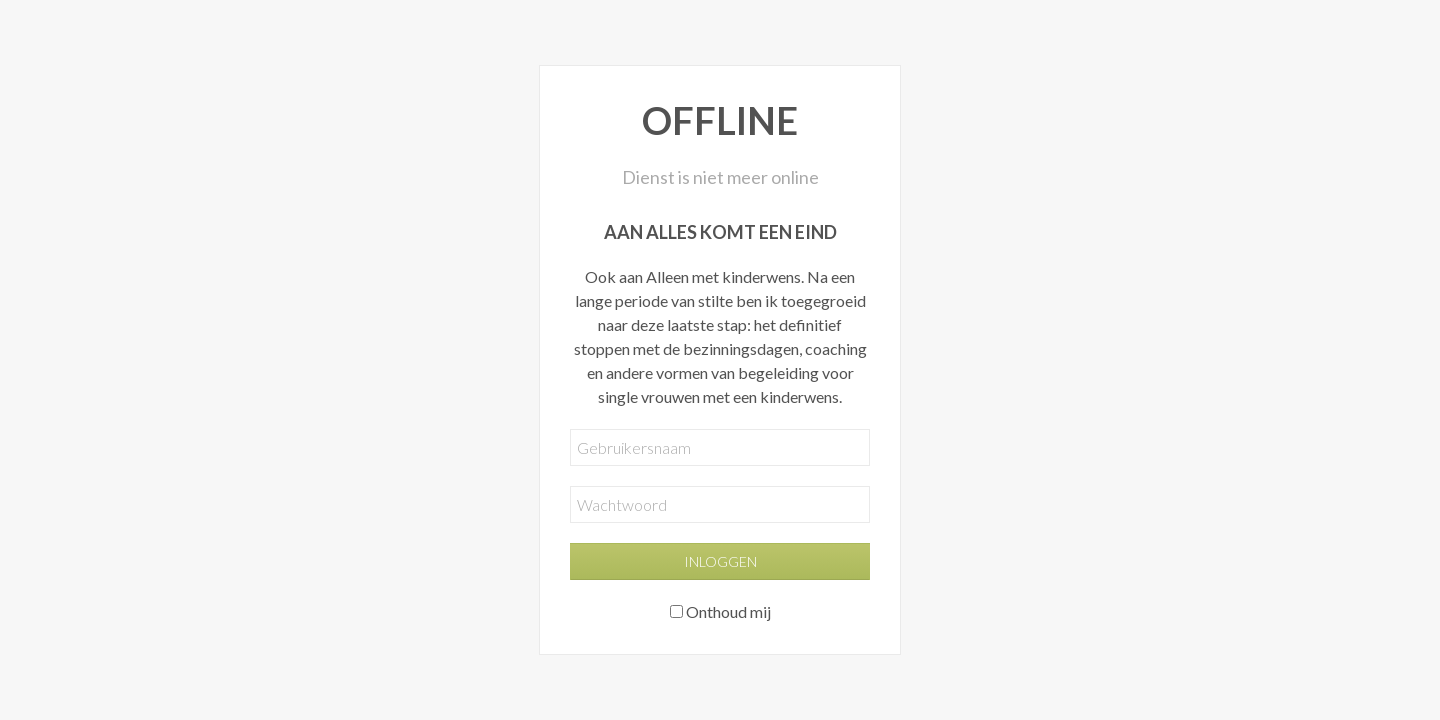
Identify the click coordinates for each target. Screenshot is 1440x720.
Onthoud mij (728, 611)
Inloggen (720, 561)
